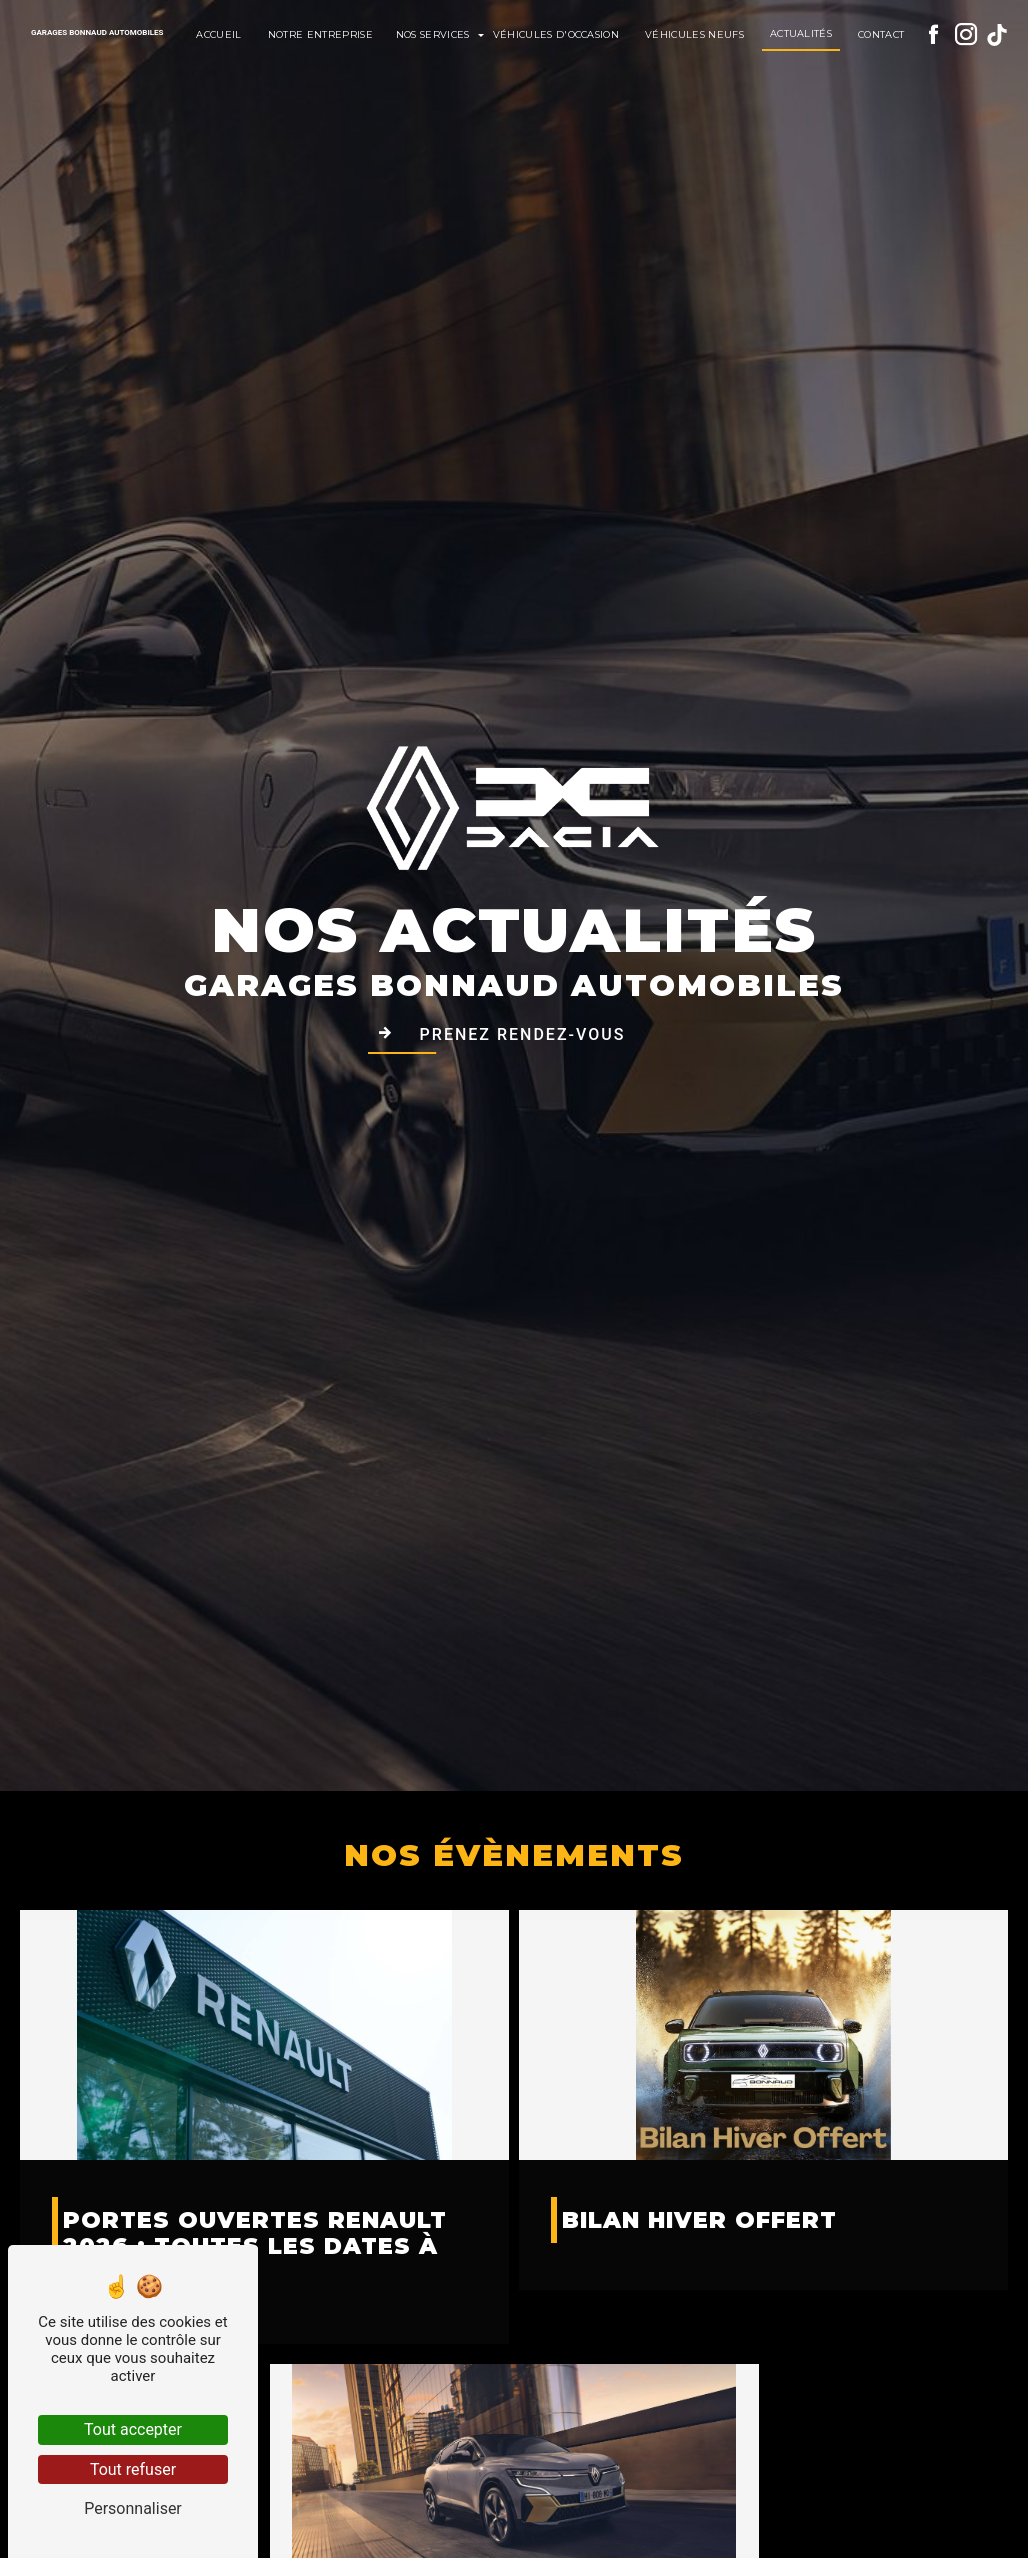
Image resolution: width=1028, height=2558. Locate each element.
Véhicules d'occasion (556, 34)
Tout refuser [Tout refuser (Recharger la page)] (133, 2469)
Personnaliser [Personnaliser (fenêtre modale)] (133, 2508)
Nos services (433, 34)
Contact (881, 34)
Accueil (218, 34)
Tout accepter (133, 2429)
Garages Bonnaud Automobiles (97, 32)
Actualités (801, 33)
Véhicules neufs (694, 34)
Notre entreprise (320, 34)
